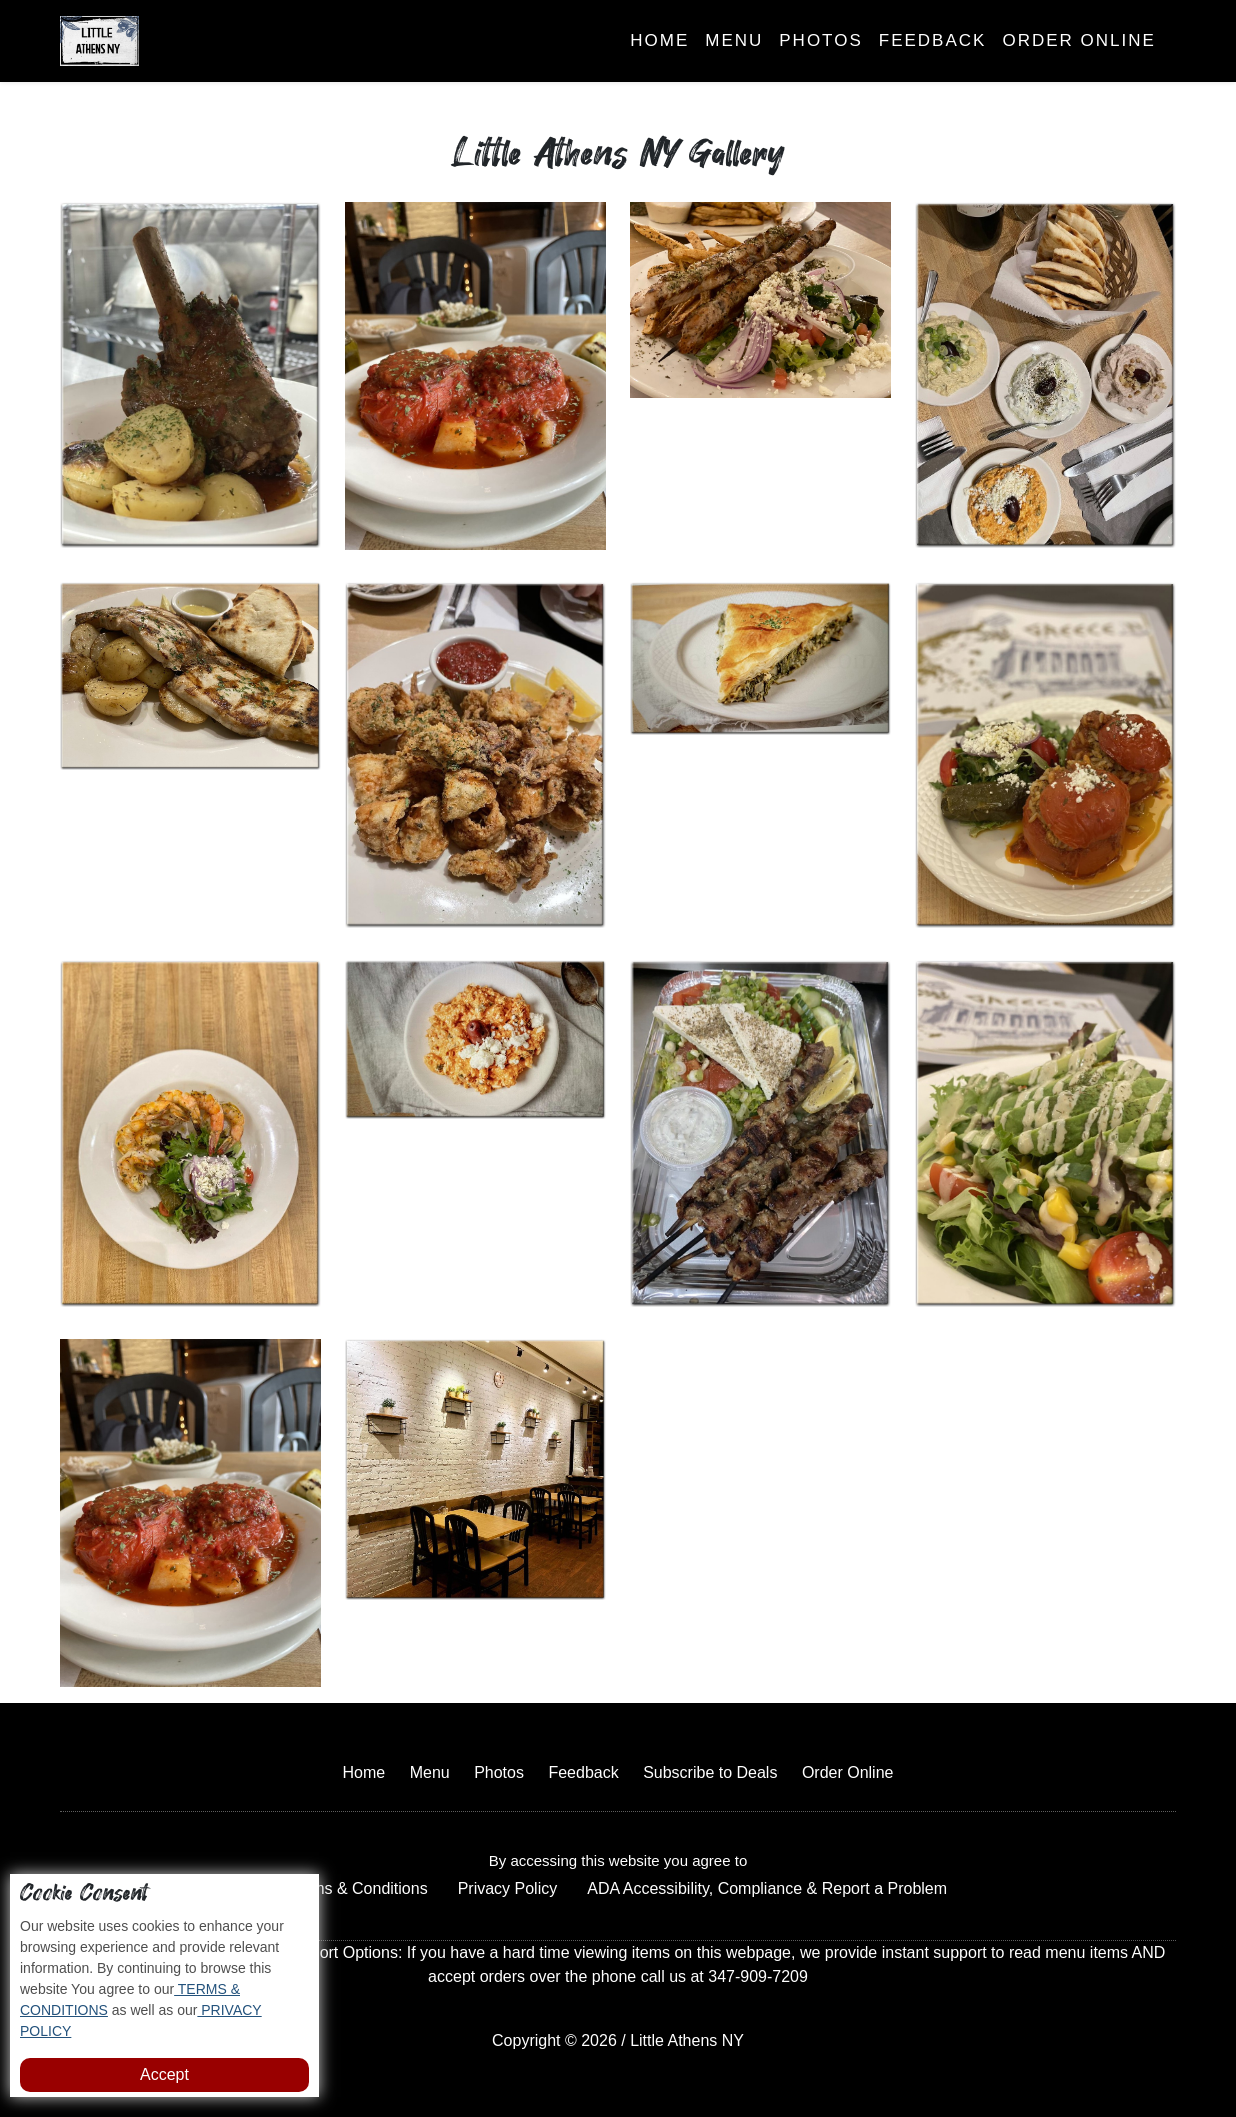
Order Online (1078, 40)
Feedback (933, 40)
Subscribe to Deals (710, 1772)
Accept (164, 2074)
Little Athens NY (687, 2040)
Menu (734, 40)
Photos (820, 40)
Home (659, 40)
